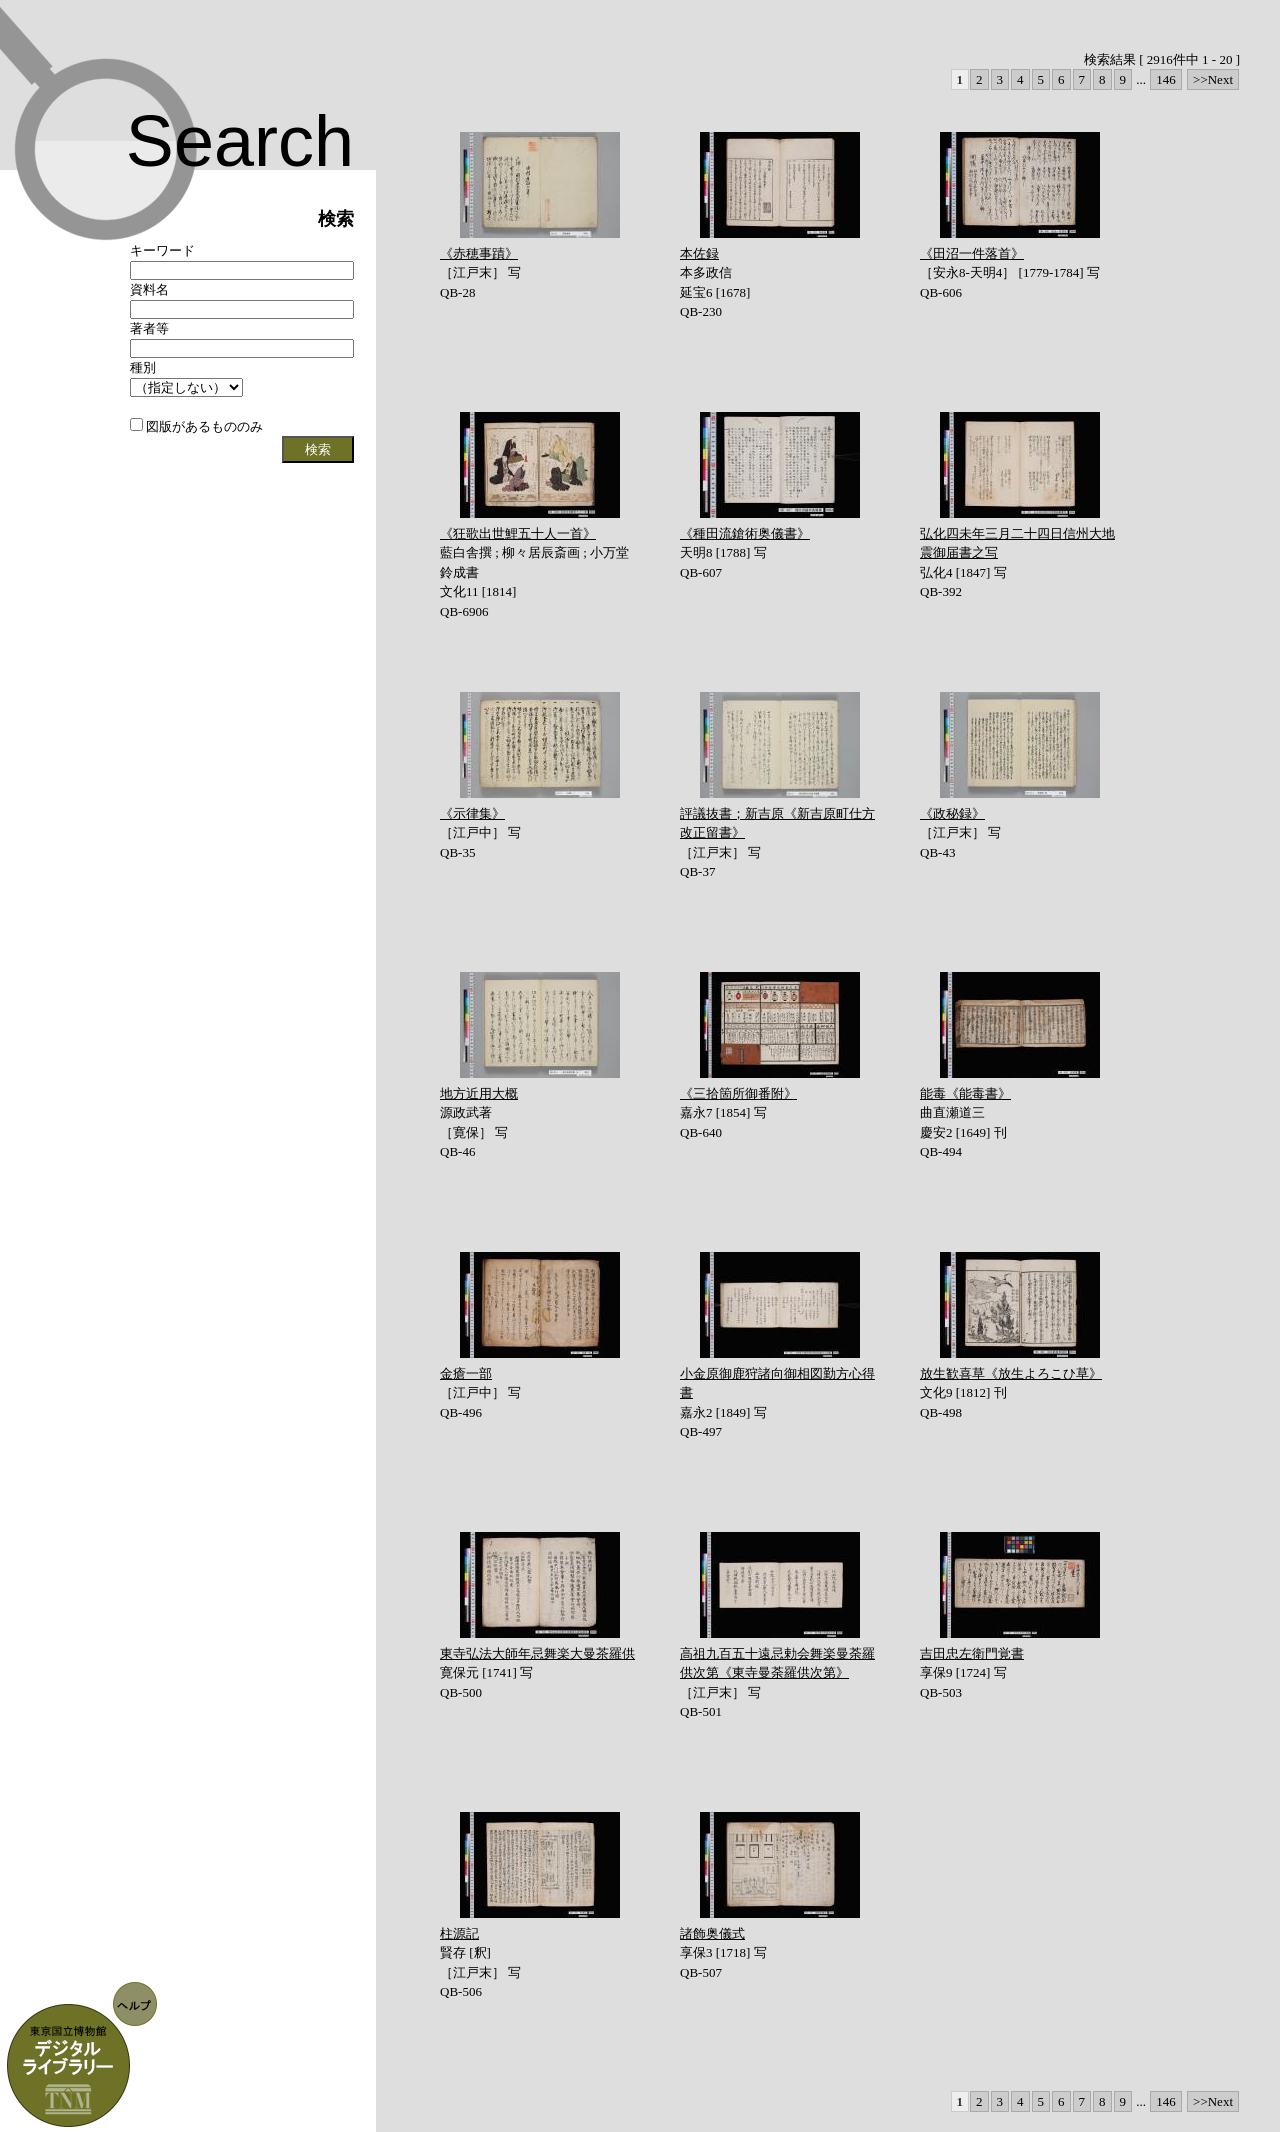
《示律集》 (472, 813)
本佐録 (699, 253)
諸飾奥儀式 (712, 1933)
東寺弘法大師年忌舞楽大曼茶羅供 (537, 1653)
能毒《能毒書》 (965, 1093)
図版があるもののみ (196, 426)
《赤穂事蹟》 (479, 253)
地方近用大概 (479, 1093)
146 (1166, 79)
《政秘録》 (952, 813)
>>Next (1213, 79)
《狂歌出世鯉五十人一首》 (518, 533)
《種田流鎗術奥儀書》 (745, 533)
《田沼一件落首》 (972, 253)
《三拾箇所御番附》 (738, 1093)
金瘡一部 (466, 1373)
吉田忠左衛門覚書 (972, 1653)
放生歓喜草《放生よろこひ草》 (1011, 1373)
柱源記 (459, 1933)
